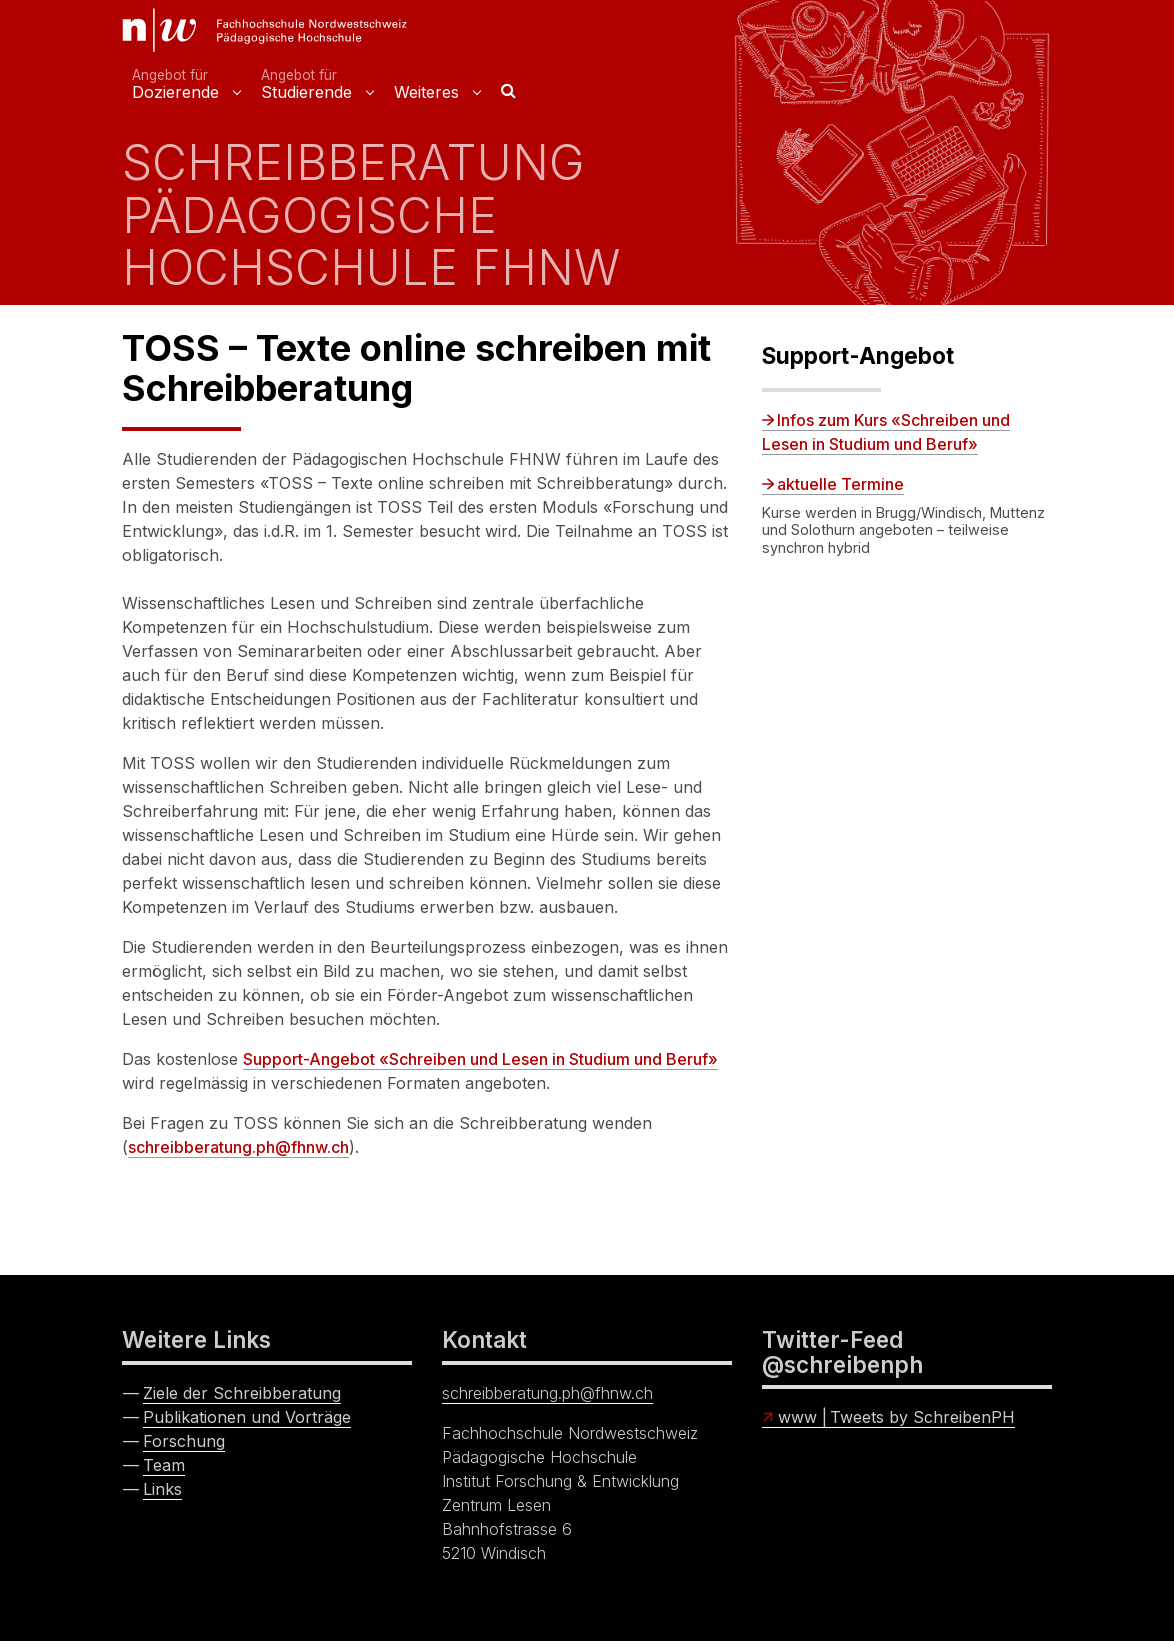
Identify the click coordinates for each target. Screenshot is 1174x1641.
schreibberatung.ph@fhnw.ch (238, 1147)
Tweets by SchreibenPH (922, 1417)
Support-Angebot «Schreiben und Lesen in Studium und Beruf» (480, 1059)
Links (162, 1489)
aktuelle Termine (840, 484)
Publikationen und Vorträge (247, 1417)
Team (164, 1465)
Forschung (184, 1441)
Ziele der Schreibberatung (242, 1393)
